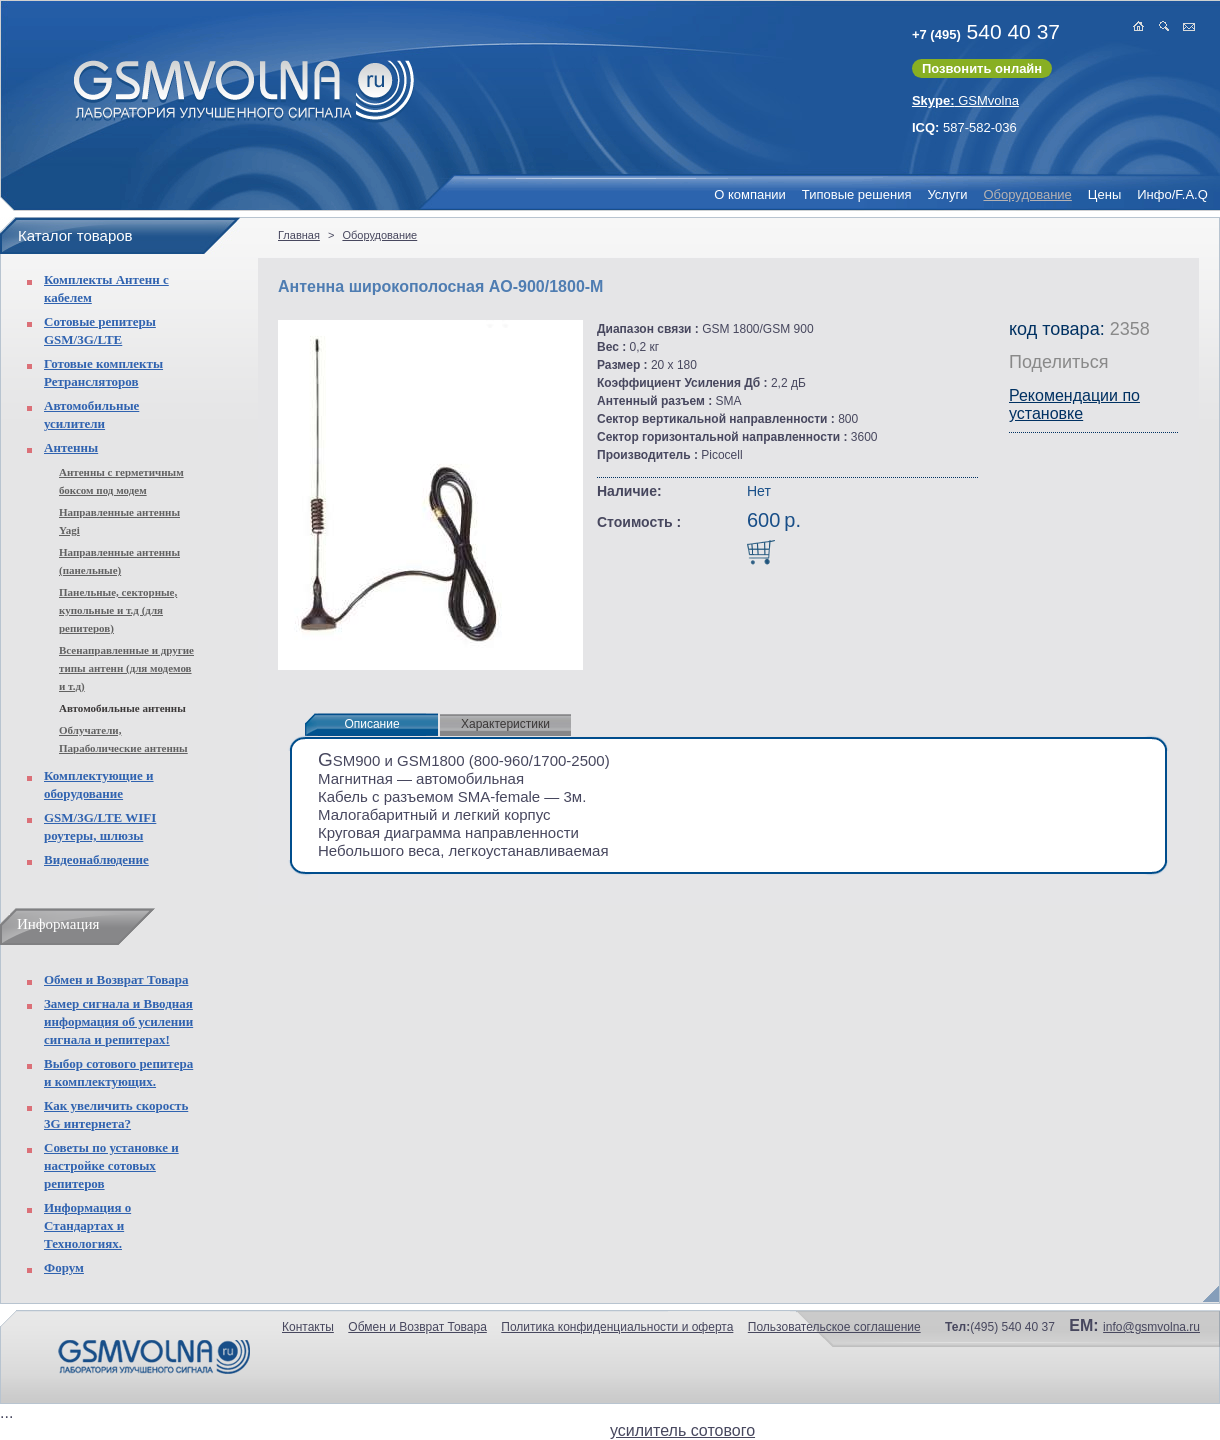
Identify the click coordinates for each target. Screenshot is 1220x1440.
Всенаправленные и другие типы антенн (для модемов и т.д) (126, 668)
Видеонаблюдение (96, 859)
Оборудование (1027, 194)
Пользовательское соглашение (834, 1327)
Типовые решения (857, 194)
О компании (750, 194)
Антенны (71, 447)
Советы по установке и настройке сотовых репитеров (111, 1165)
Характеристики (505, 724)
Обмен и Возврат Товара (116, 979)
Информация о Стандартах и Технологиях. (87, 1225)
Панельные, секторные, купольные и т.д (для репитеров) (118, 610)
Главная (299, 235)
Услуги (947, 194)
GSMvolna (965, 100)
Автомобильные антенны (122, 708)
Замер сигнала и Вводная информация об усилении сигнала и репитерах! (118, 1021)
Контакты (308, 1327)
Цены (1104, 194)
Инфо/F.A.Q (1172, 194)
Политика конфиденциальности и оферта (617, 1327)
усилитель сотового (682, 1430)
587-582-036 (964, 127)
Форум (64, 1267)
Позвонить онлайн (982, 68)
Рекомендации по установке (1074, 404)
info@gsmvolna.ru (1151, 1327)
